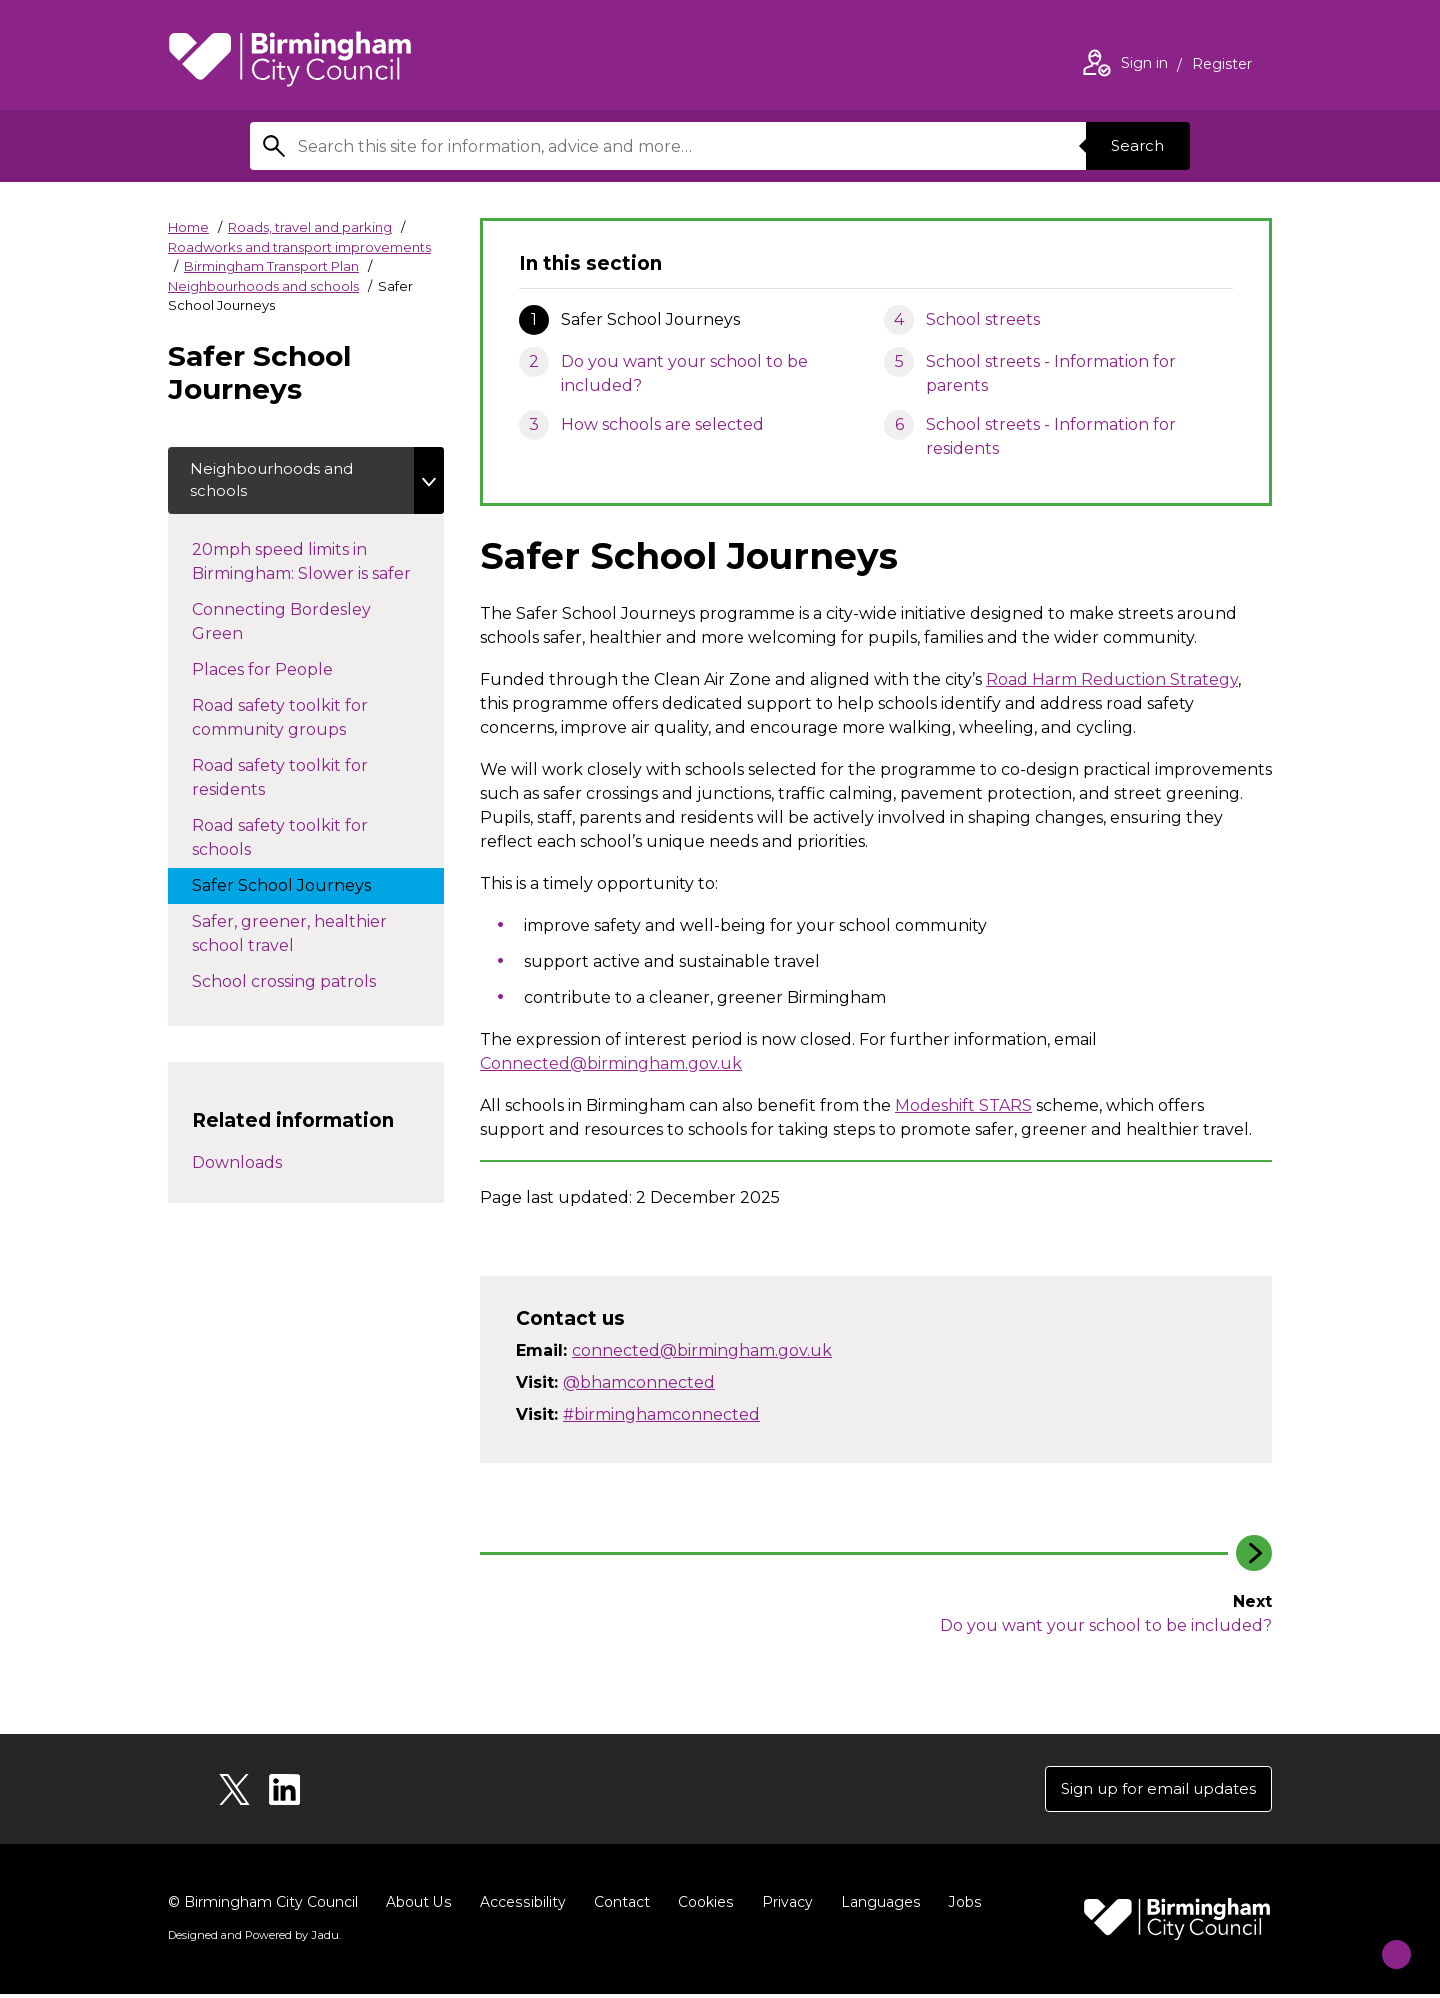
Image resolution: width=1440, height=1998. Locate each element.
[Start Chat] (1383, 1941)
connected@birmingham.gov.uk (702, 1350)
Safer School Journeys (301, 889)
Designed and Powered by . (253, 1939)
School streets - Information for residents (1051, 436)
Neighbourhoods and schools (263, 286)
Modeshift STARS (963, 1105)
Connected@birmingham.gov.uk (611, 1063)
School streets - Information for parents (1051, 373)
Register (1222, 66)
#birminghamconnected (661, 1414)
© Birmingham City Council (263, 1906)
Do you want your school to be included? (684, 373)
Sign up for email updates (1151, 1790)
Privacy (783, 1906)
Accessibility (521, 1906)
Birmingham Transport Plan (271, 266)
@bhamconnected (639, 1382)
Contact (619, 1906)
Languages (876, 1906)
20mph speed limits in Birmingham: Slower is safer (318, 566)
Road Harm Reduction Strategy (1112, 679)
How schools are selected (662, 424)
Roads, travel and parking (310, 227)
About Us (418, 1906)
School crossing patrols (304, 985)
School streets (983, 319)
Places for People (282, 673)
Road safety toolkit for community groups (289, 722)
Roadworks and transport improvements (299, 247)
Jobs (960, 1906)
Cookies (702, 1906)
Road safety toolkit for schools (280, 842)
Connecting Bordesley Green (281, 626)
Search (1134, 145)
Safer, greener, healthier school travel (289, 938)
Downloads (237, 1167)
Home (188, 227)
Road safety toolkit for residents (280, 782)
